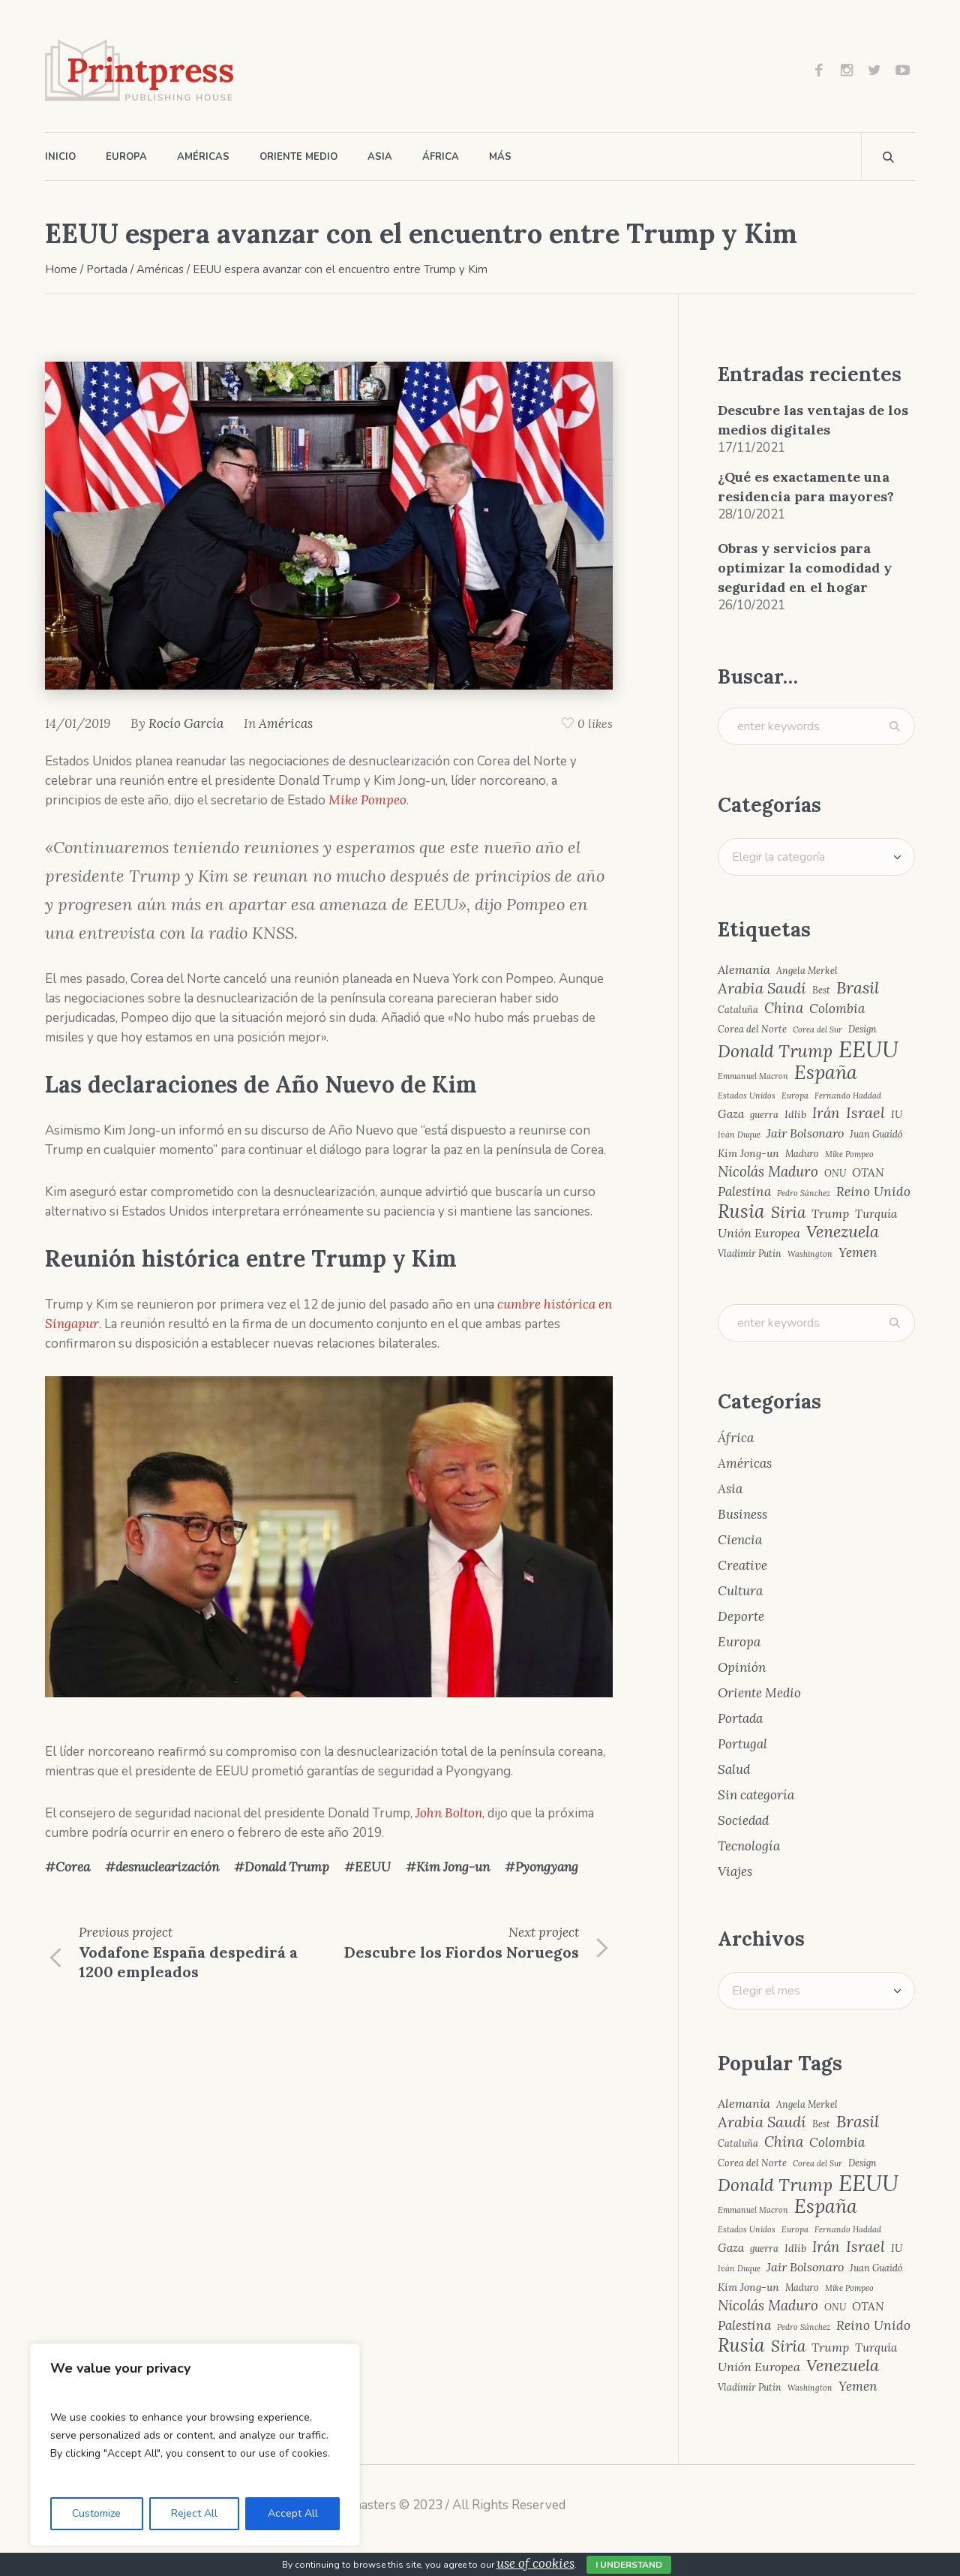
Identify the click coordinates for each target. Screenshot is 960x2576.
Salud (734, 1769)
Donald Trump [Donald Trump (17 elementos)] (775, 1051)
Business (742, 1514)
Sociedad (743, 1820)
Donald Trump (286, 1867)
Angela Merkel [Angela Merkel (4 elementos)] (807, 970)
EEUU (373, 1867)
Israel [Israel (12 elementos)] (865, 1112)
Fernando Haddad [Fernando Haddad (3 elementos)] (847, 1096)
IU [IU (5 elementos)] (896, 1114)
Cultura (740, 1591)
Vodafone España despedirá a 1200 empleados (188, 1962)
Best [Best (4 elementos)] (821, 990)
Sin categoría (756, 1795)
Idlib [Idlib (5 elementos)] (795, 1114)
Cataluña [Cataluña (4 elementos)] (738, 1009)
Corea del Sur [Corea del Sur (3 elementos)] (817, 1030)
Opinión (742, 1667)
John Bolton (449, 1813)
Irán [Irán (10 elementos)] (826, 1113)
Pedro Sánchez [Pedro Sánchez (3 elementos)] (803, 1193)
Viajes (735, 1871)
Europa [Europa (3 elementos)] (795, 1096)
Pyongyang (546, 1867)
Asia (730, 1488)
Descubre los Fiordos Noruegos (461, 1952)
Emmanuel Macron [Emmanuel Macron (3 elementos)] (753, 1076)
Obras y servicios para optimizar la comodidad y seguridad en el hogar (805, 568)
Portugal (742, 1744)
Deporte (741, 1616)
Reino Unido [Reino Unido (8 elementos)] (873, 1192)
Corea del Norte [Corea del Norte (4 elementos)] (752, 1029)
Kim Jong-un (453, 1867)
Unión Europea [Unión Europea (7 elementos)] (759, 1233)
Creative (742, 1565)
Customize (96, 2513)
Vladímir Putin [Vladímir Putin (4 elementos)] (750, 1253)
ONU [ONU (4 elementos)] (835, 1173)
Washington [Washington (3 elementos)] (810, 1254)
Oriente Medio (759, 1693)
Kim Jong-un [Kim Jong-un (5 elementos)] (748, 1153)
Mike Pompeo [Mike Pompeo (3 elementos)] (849, 1154)
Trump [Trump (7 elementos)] (830, 1213)
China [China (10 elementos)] (783, 1008)
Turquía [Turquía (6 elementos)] (876, 1213)
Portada (107, 269)
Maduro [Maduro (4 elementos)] (802, 1154)
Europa (739, 1642)
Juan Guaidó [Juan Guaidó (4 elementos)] (876, 1134)
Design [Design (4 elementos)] (862, 1029)
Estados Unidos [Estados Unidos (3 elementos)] (747, 1096)
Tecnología (749, 1846)
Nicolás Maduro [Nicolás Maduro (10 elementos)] (768, 1172)
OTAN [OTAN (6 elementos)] (868, 1172)
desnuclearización (167, 1867)
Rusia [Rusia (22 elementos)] (741, 1211)
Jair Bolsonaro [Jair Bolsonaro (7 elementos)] (805, 1133)
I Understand (629, 2565)
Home (61, 269)
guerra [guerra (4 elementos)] (764, 1115)
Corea (73, 1867)
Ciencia (740, 1539)
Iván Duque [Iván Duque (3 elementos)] (739, 1135)
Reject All (194, 2513)
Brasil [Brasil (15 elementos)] (857, 988)
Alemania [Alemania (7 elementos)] (744, 969)
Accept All (293, 2513)
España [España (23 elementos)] (825, 1072)
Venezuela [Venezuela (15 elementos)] (842, 1232)
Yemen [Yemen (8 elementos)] (858, 1252)
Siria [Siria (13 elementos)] (788, 1213)
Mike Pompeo (367, 800)
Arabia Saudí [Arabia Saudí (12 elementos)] (762, 988)
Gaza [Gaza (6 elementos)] (731, 1114)
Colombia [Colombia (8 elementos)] (837, 1008)
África (736, 1437)
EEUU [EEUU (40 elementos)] (868, 1049)
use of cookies (535, 2563)
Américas (160, 269)
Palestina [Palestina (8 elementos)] (744, 1192)
